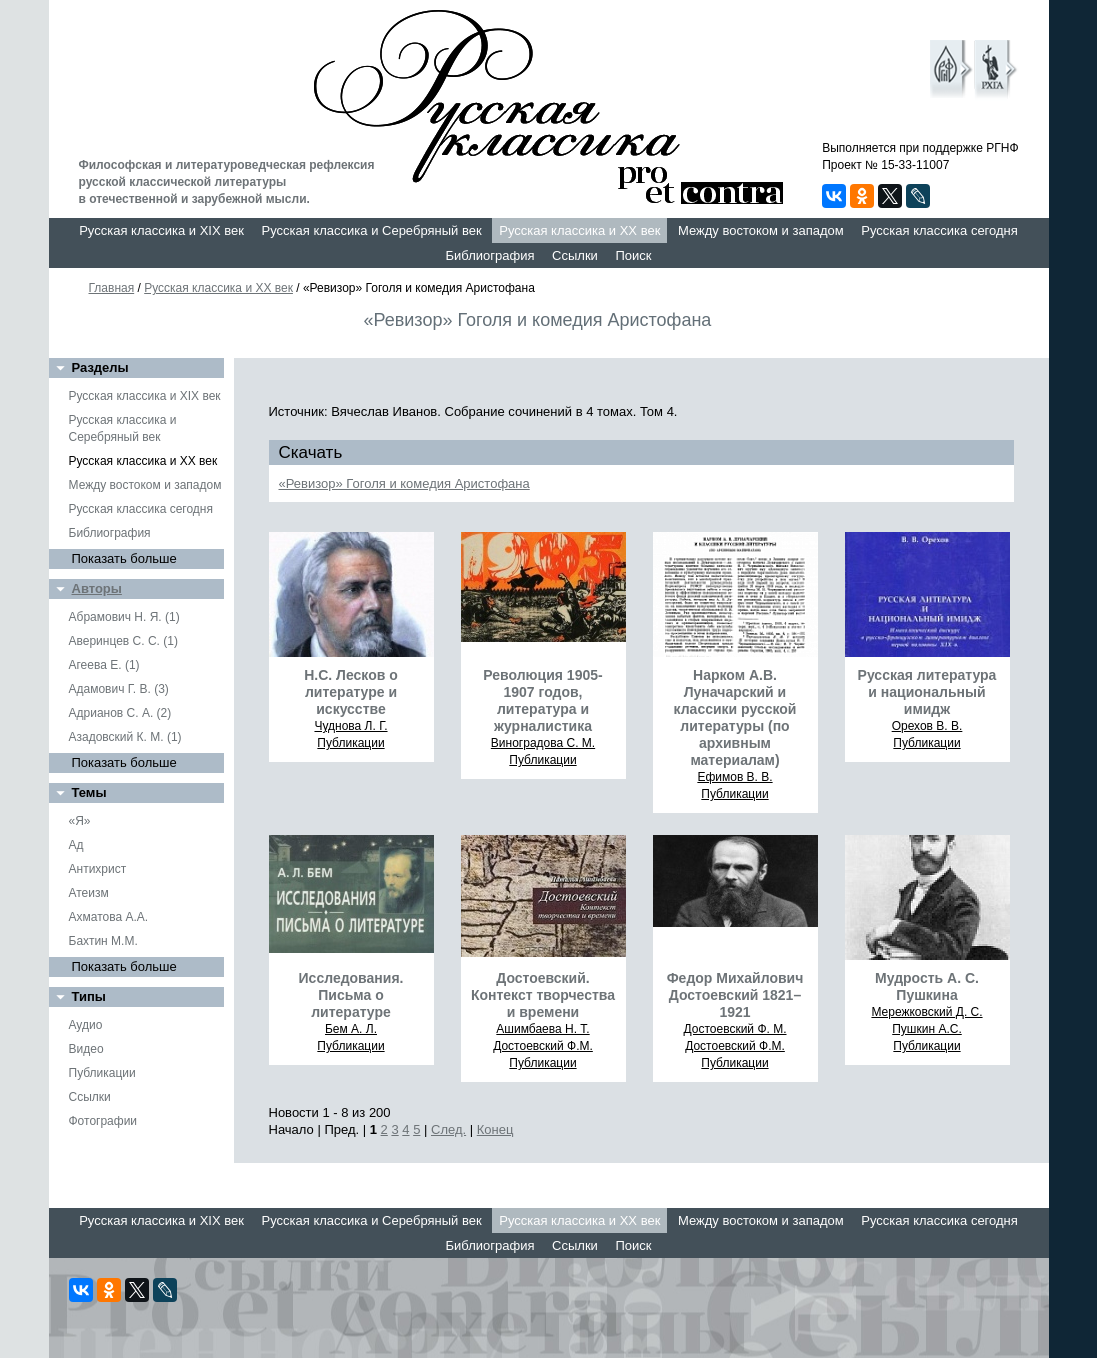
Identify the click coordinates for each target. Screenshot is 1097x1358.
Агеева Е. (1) (104, 665)
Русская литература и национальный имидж (927, 692)
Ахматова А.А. (109, 917)
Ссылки (575, 255)
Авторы (97, 588)
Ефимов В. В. (734, 777)
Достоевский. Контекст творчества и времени (543, 995)
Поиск (633, 255)
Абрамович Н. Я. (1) (124, 617)
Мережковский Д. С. (926, 1012)
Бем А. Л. (351, 1029)
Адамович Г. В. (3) (119, 689)
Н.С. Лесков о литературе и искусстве (351, 692)
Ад (76, 845)
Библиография (490, 255)
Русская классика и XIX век (161, 230)
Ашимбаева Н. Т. (542, 1029)
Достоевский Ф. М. (735, 1029)
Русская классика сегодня (939, 230)
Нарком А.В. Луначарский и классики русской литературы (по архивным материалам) (735, 717)
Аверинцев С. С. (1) (123, 641)
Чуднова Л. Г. (350, 726)
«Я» (80, 821)
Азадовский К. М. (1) (125, 737)
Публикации (102, 1073)
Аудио (86, 1025)
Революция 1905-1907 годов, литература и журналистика (542, 700)
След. (448, 1129)
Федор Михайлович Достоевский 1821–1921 (735, 995)
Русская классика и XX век (579, 230)
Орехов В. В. (927, 726)
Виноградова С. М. (543, 743)
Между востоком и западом (761, 230)
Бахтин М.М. (103, 941)
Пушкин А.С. (927, 1029)
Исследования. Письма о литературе (351, 995)
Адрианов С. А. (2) (120, 713)
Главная (112, 288)
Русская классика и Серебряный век (372, 230)
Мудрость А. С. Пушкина (927, 986)
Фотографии (103, 1121)
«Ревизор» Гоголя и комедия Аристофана (404, 483)
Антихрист (98, 869)
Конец (495, 1129)
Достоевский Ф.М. (543, 1046)
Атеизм (89, 893)
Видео (86, 1049)
